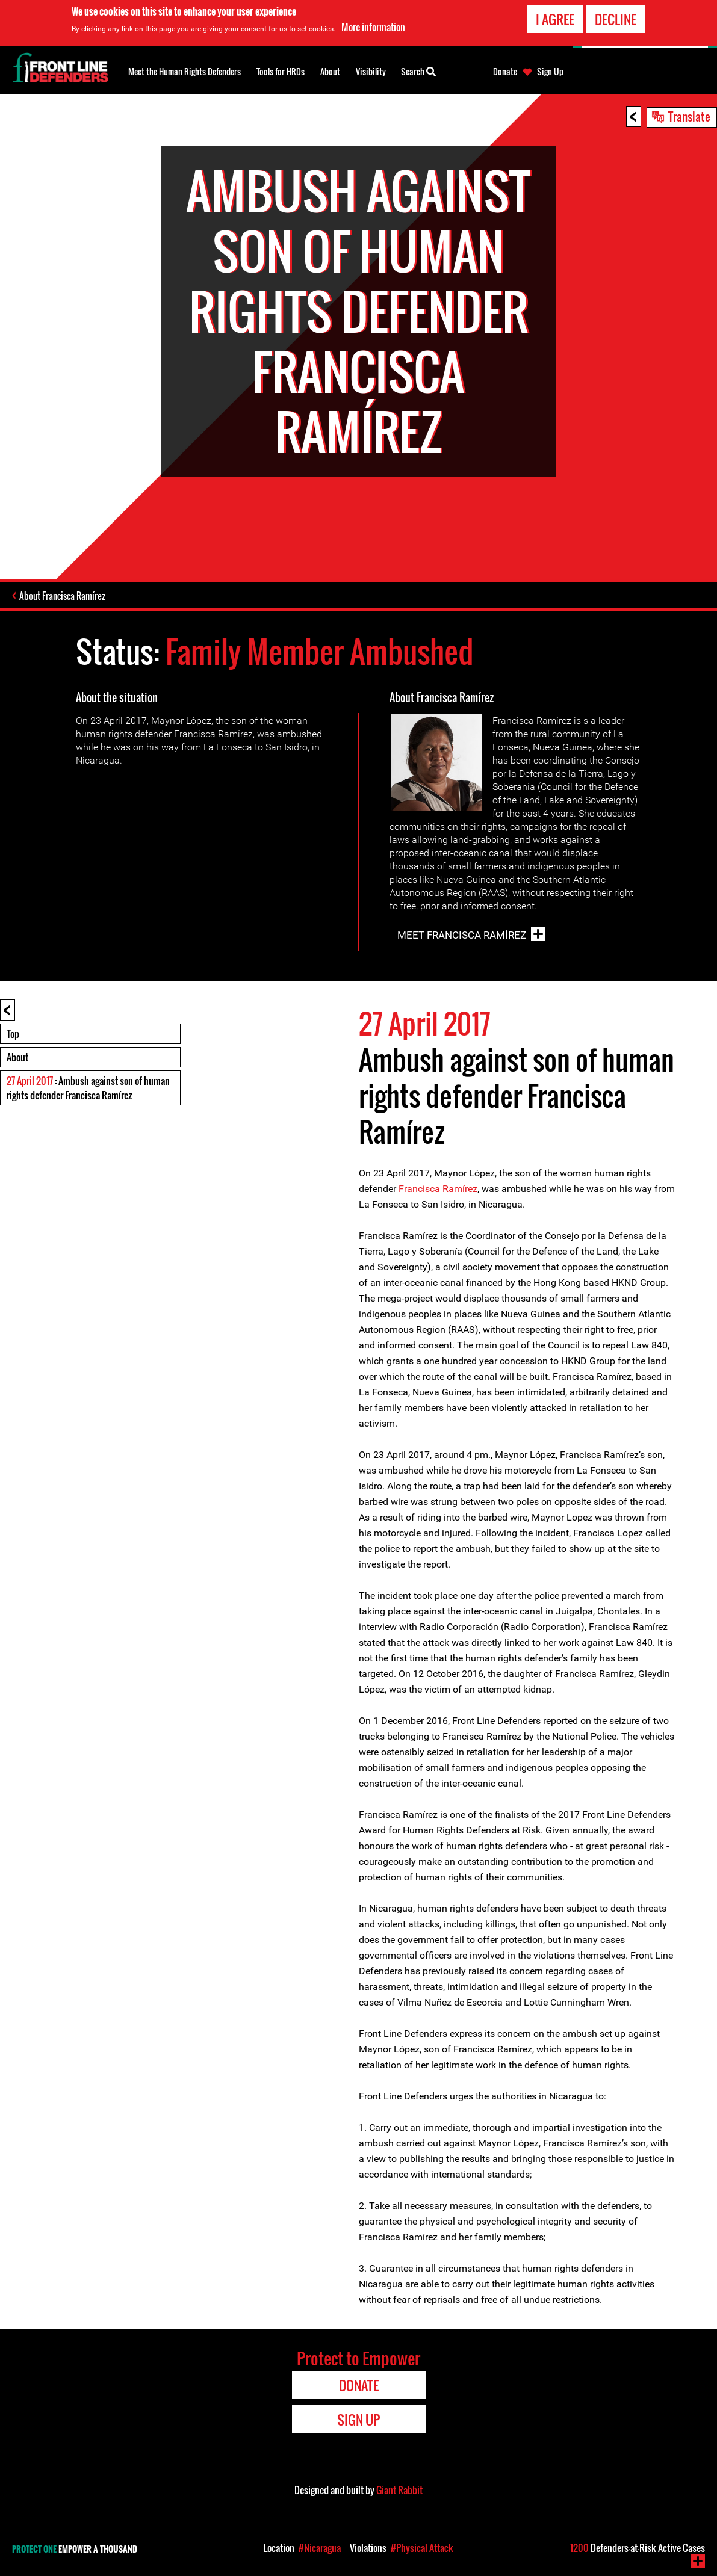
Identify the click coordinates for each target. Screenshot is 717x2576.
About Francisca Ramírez (62, 595)
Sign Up (550, 72)
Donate (505, 72)
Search (418, 70)
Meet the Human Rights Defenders (184, 71)
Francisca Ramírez (438, 1188)
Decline (615, 16)
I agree (555, 16)
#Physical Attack (422, 2547)
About (17, 1057)
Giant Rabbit (399, 2490)
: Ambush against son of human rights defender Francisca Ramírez (88, 1087)
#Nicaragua (320, 2547)
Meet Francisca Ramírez (461, 935)
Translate (689, 116)
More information (373, 25)
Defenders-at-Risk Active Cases (637, 2547)
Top (13, 1034)
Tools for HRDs (280, 71)
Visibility (371, 71)
